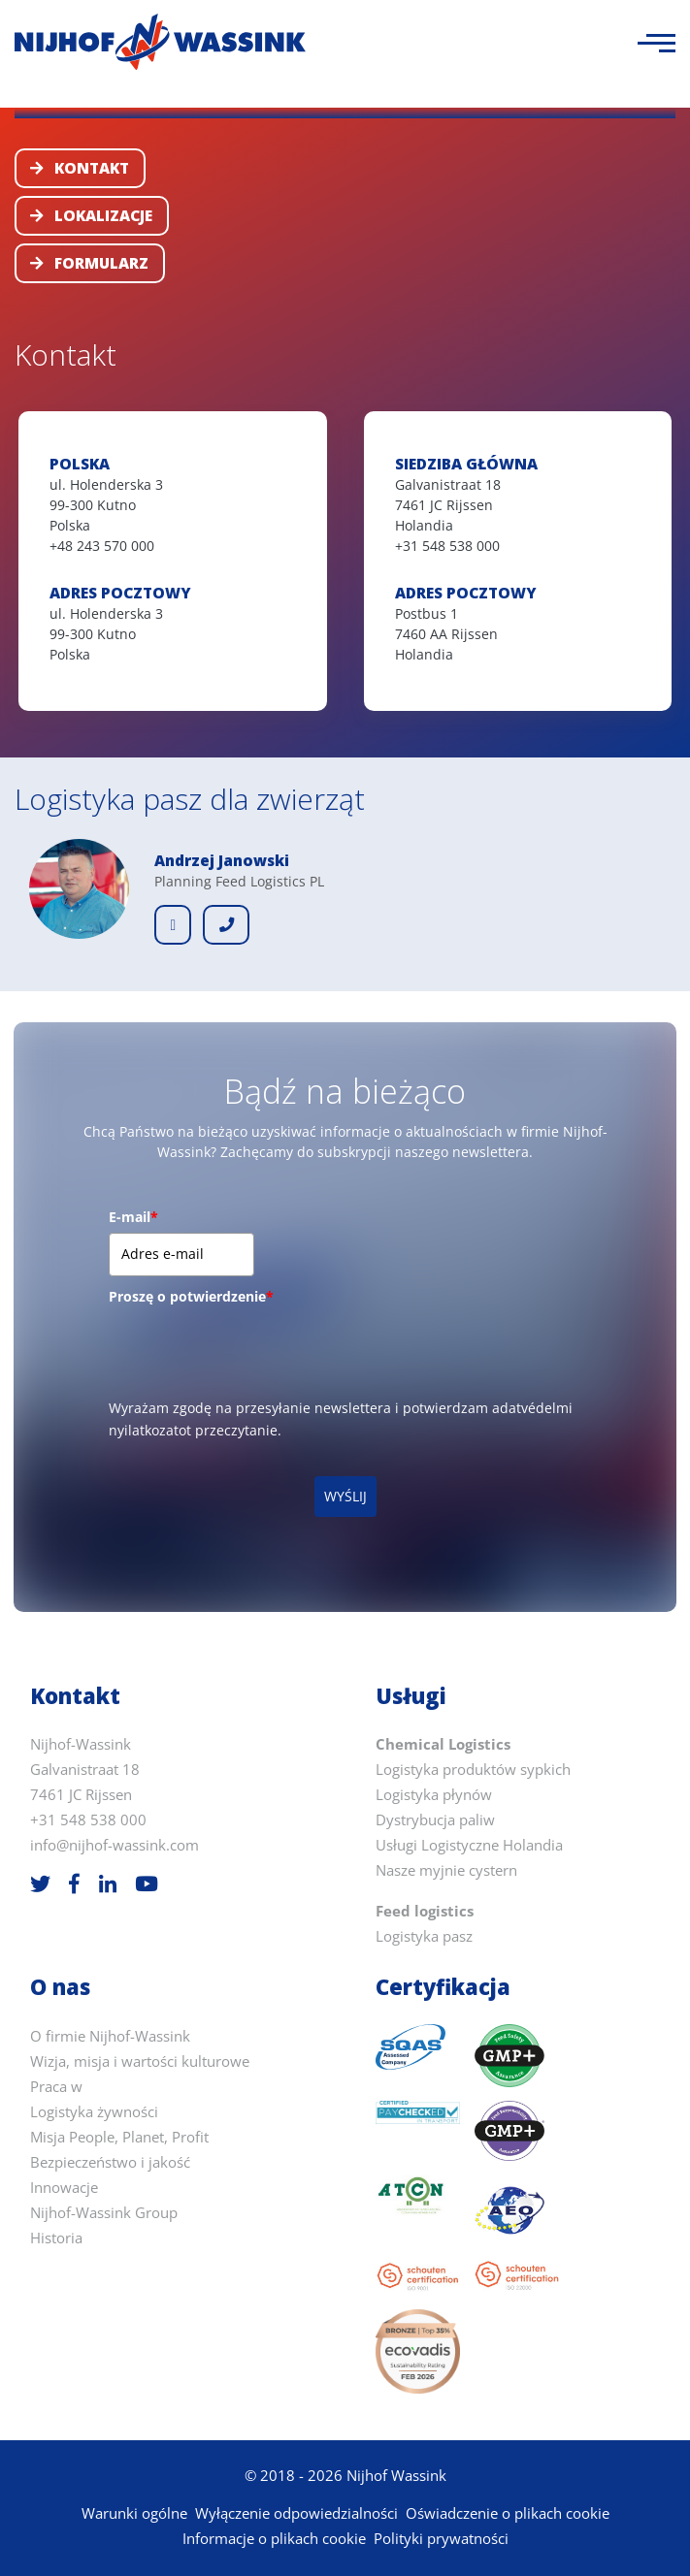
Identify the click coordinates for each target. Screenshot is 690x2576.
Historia (56, 2238)
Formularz (89, 263)
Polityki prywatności (441, 2538)
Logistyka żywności (94, 2112)
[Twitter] (40, 1883)
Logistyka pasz (424, 1936)
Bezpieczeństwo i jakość (110, 2162)
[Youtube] (146, 1883)
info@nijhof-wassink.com (114, 1845)
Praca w (56, 2087)
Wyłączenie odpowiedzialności (296, 2513)
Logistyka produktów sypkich (473, 1769)
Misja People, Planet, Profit (119, 2137)
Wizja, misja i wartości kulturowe (139, 2061)
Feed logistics (425, 1911)
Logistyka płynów (434, 1795)
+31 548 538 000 (88, 1820)
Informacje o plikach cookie (274, 2538)
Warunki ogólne (134, 2513)
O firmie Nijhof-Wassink (110, 2036)
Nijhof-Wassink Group (104, 2213)
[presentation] (256, 1350)
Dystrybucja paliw (435, 1820)
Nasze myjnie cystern (446, 1870)
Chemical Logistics (443, 1744)
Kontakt (79, 168)
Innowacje (64, 2187)
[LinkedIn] (107, 1883)
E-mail (133, 1217)
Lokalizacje (91, 216)
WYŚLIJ (345, 1496)
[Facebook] (74, 1883)
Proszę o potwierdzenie (191, 1296)
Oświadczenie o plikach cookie (507, 2513)
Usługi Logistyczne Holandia (469, 1845)
